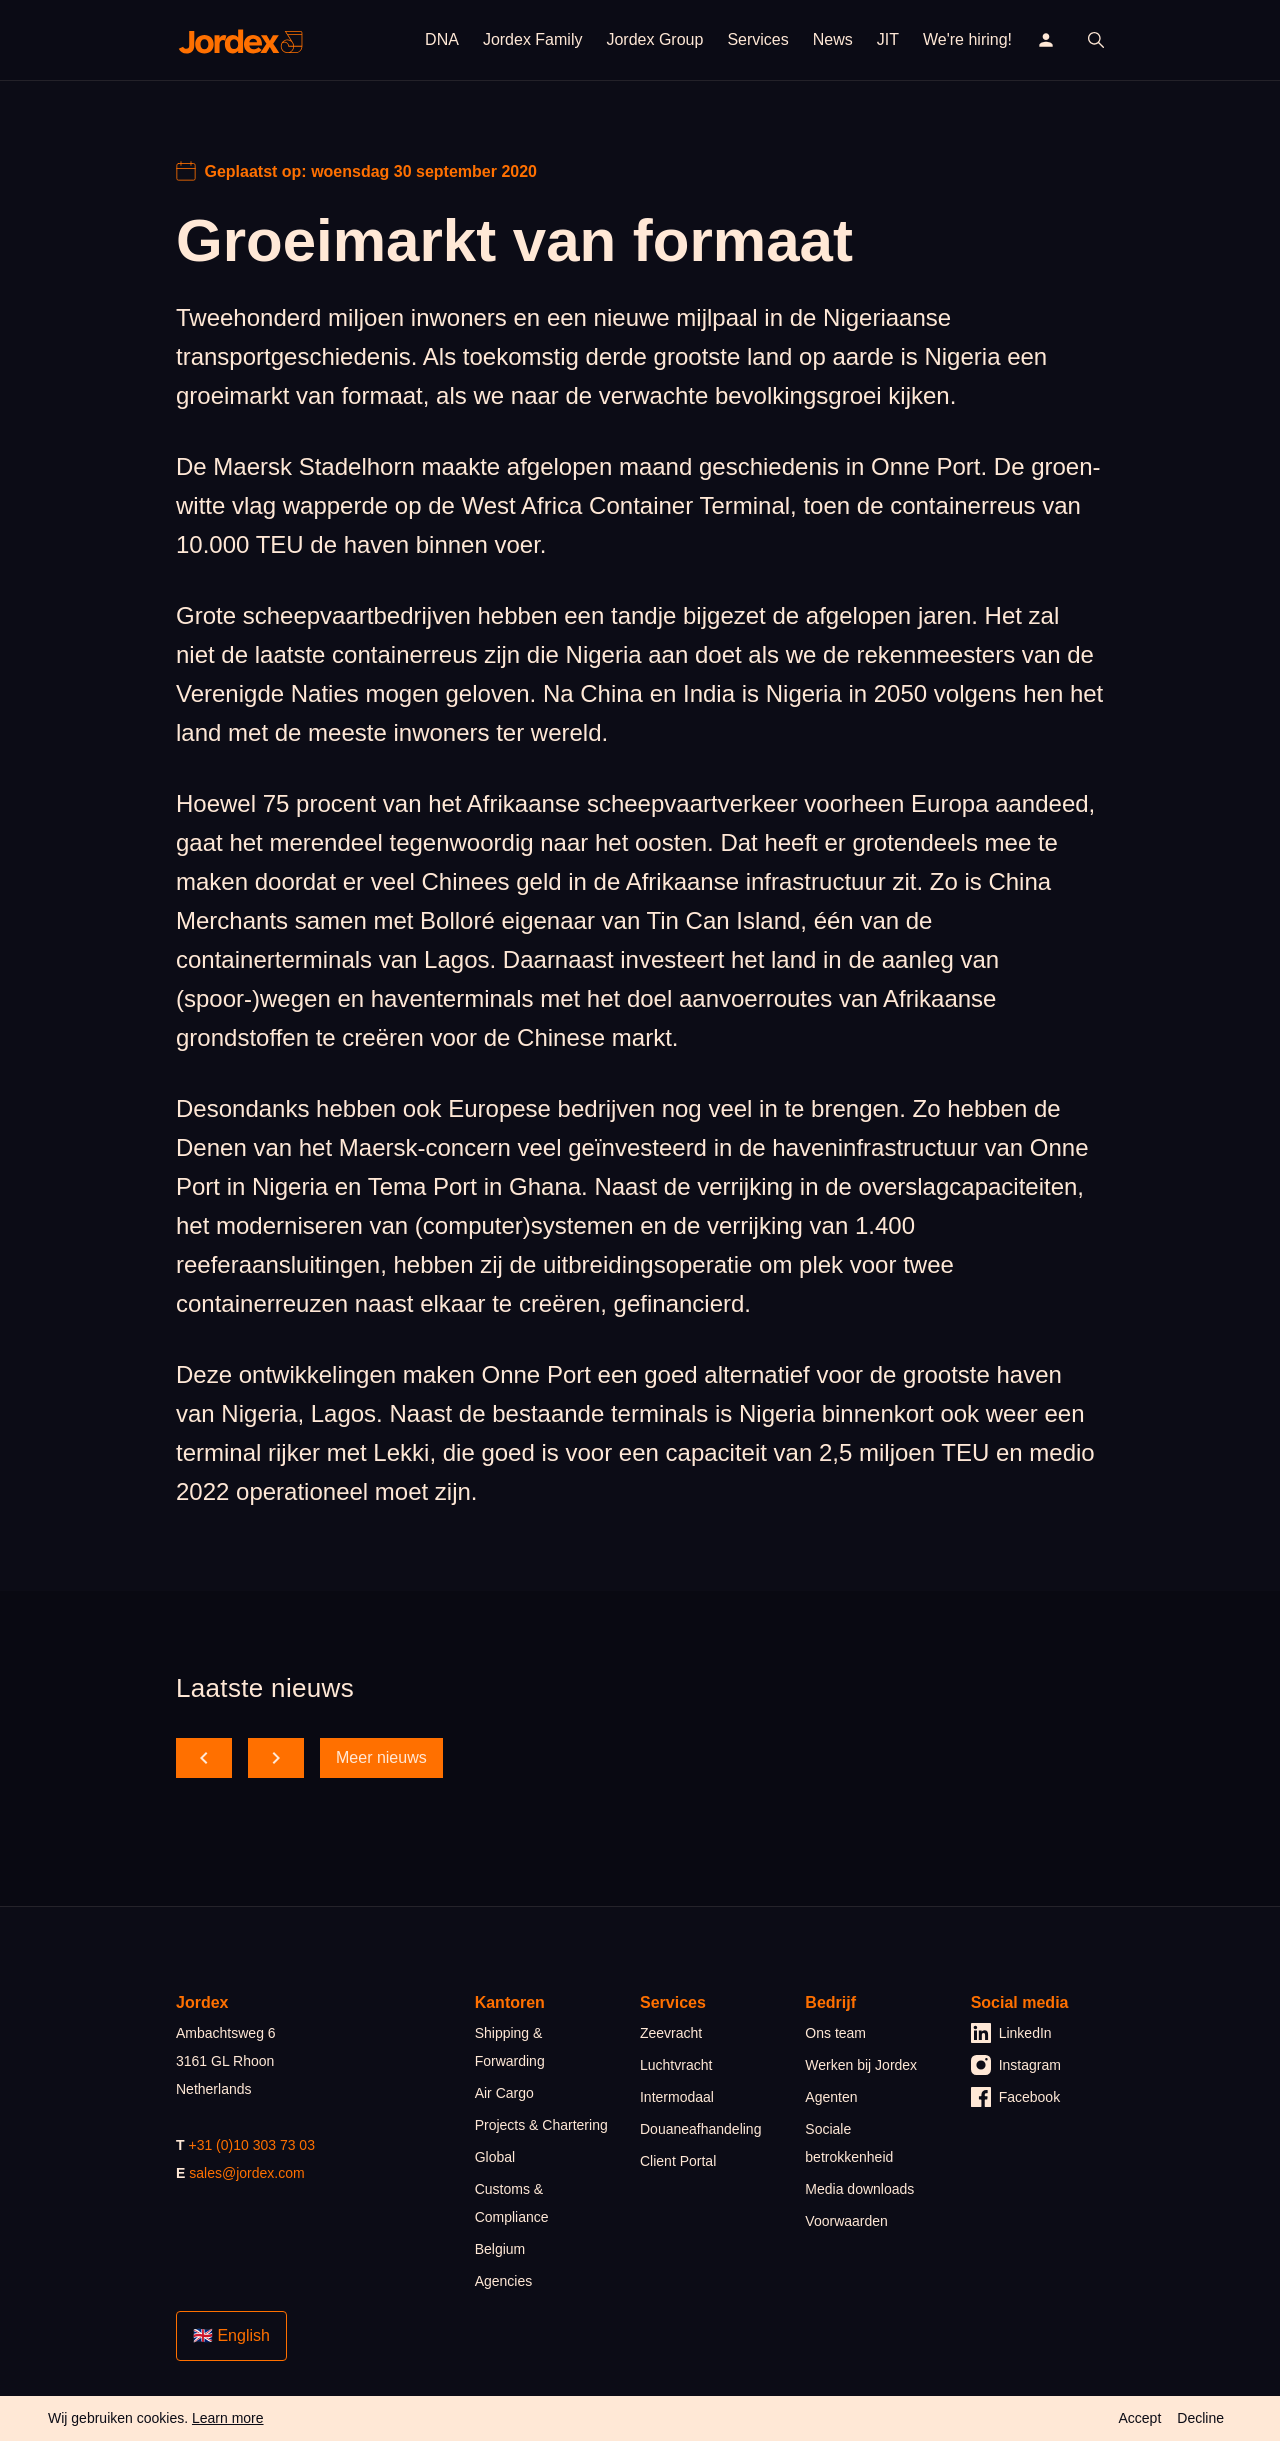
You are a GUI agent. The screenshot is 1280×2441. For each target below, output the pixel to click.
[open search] (1096, 40)
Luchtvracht (676, 2065)
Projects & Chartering (541, 2125)
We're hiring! (967, 39)
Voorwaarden (846, 2221)
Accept (1139, 2418)
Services (757, 39)
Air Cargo (504, 2093)
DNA (442, 39)
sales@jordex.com (246, 2173)
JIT (888, 39)
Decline (1200, 2418)
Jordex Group (654, 39)
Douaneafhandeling (700, 2129)
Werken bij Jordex (861, 2065)
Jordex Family (533, 39)
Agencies (504, 2281)
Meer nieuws (381, 1757)
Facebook (1015, 2097)
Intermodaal (677, 2097)
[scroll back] (204, 1758)
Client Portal (678, 2161)
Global (495, 2157)
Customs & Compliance (512, 2203)
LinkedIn (1011, 2033)
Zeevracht (671, 2033)
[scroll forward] (276, 1758)
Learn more (228, 2418)
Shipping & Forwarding (510, 2047)
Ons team (835, 2033)
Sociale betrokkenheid (849, 2143)
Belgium (500, 2249)
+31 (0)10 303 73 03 (251, 2145)
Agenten (831, 2097)
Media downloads (859, 2189)
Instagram (1016, 2065)
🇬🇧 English (231, 2335)
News (833, 39)
